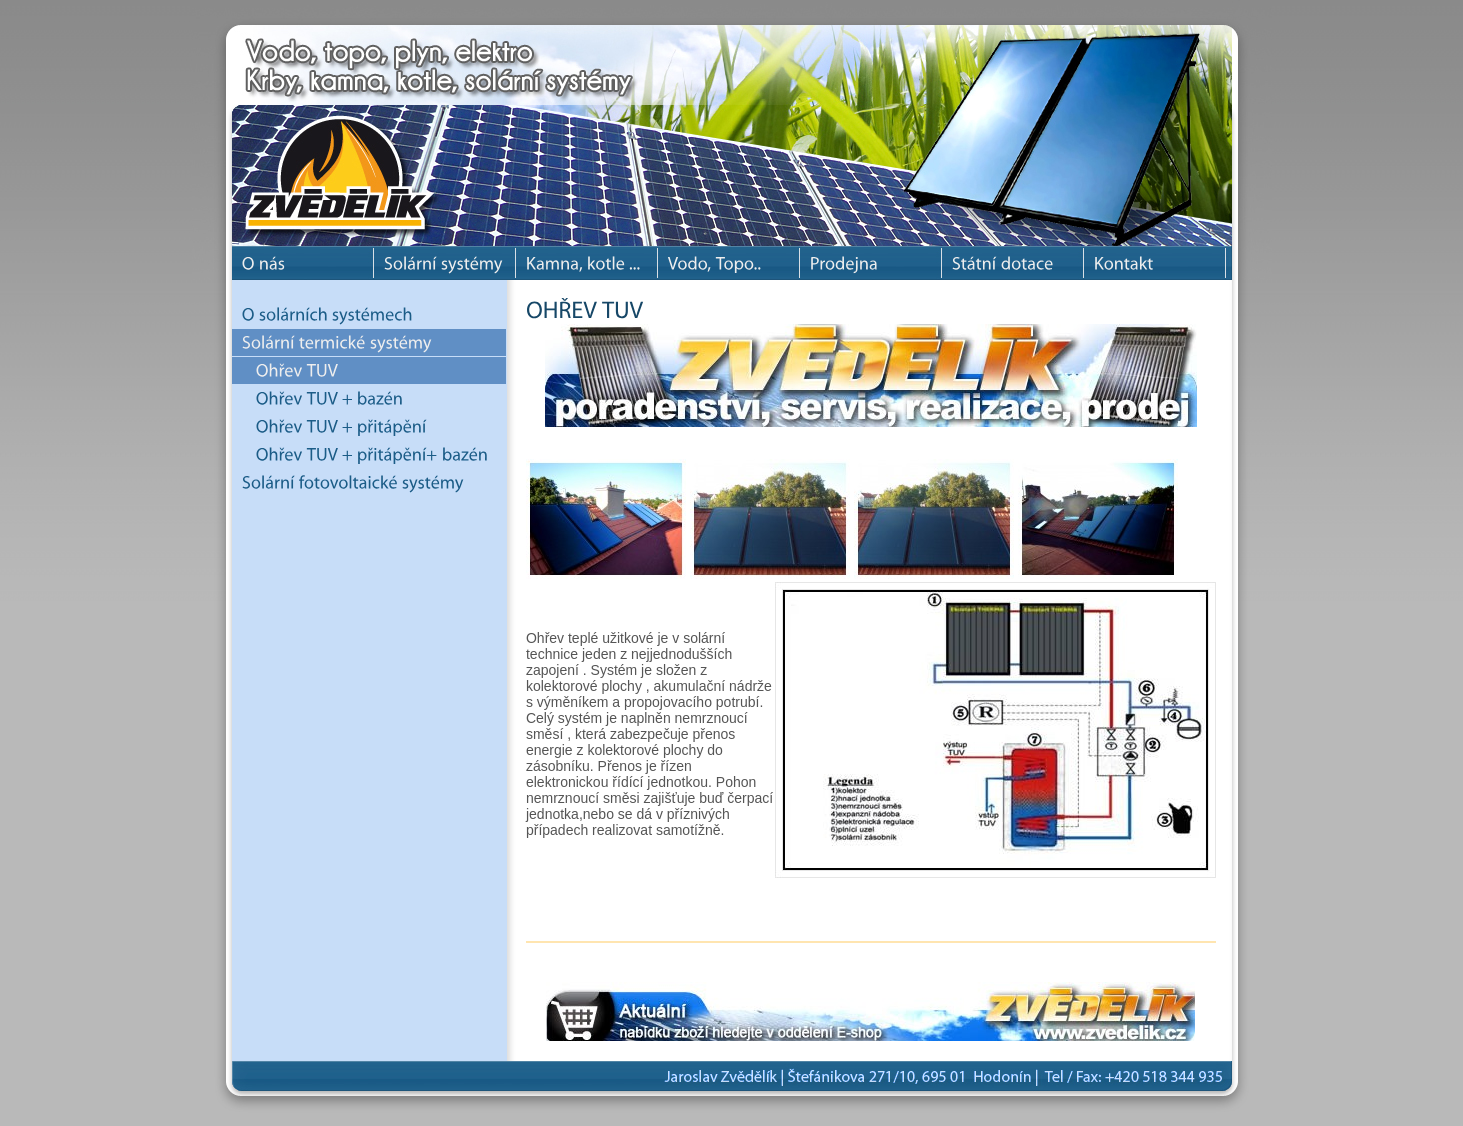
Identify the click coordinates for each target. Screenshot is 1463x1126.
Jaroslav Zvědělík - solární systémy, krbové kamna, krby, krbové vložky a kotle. (352, 130)
